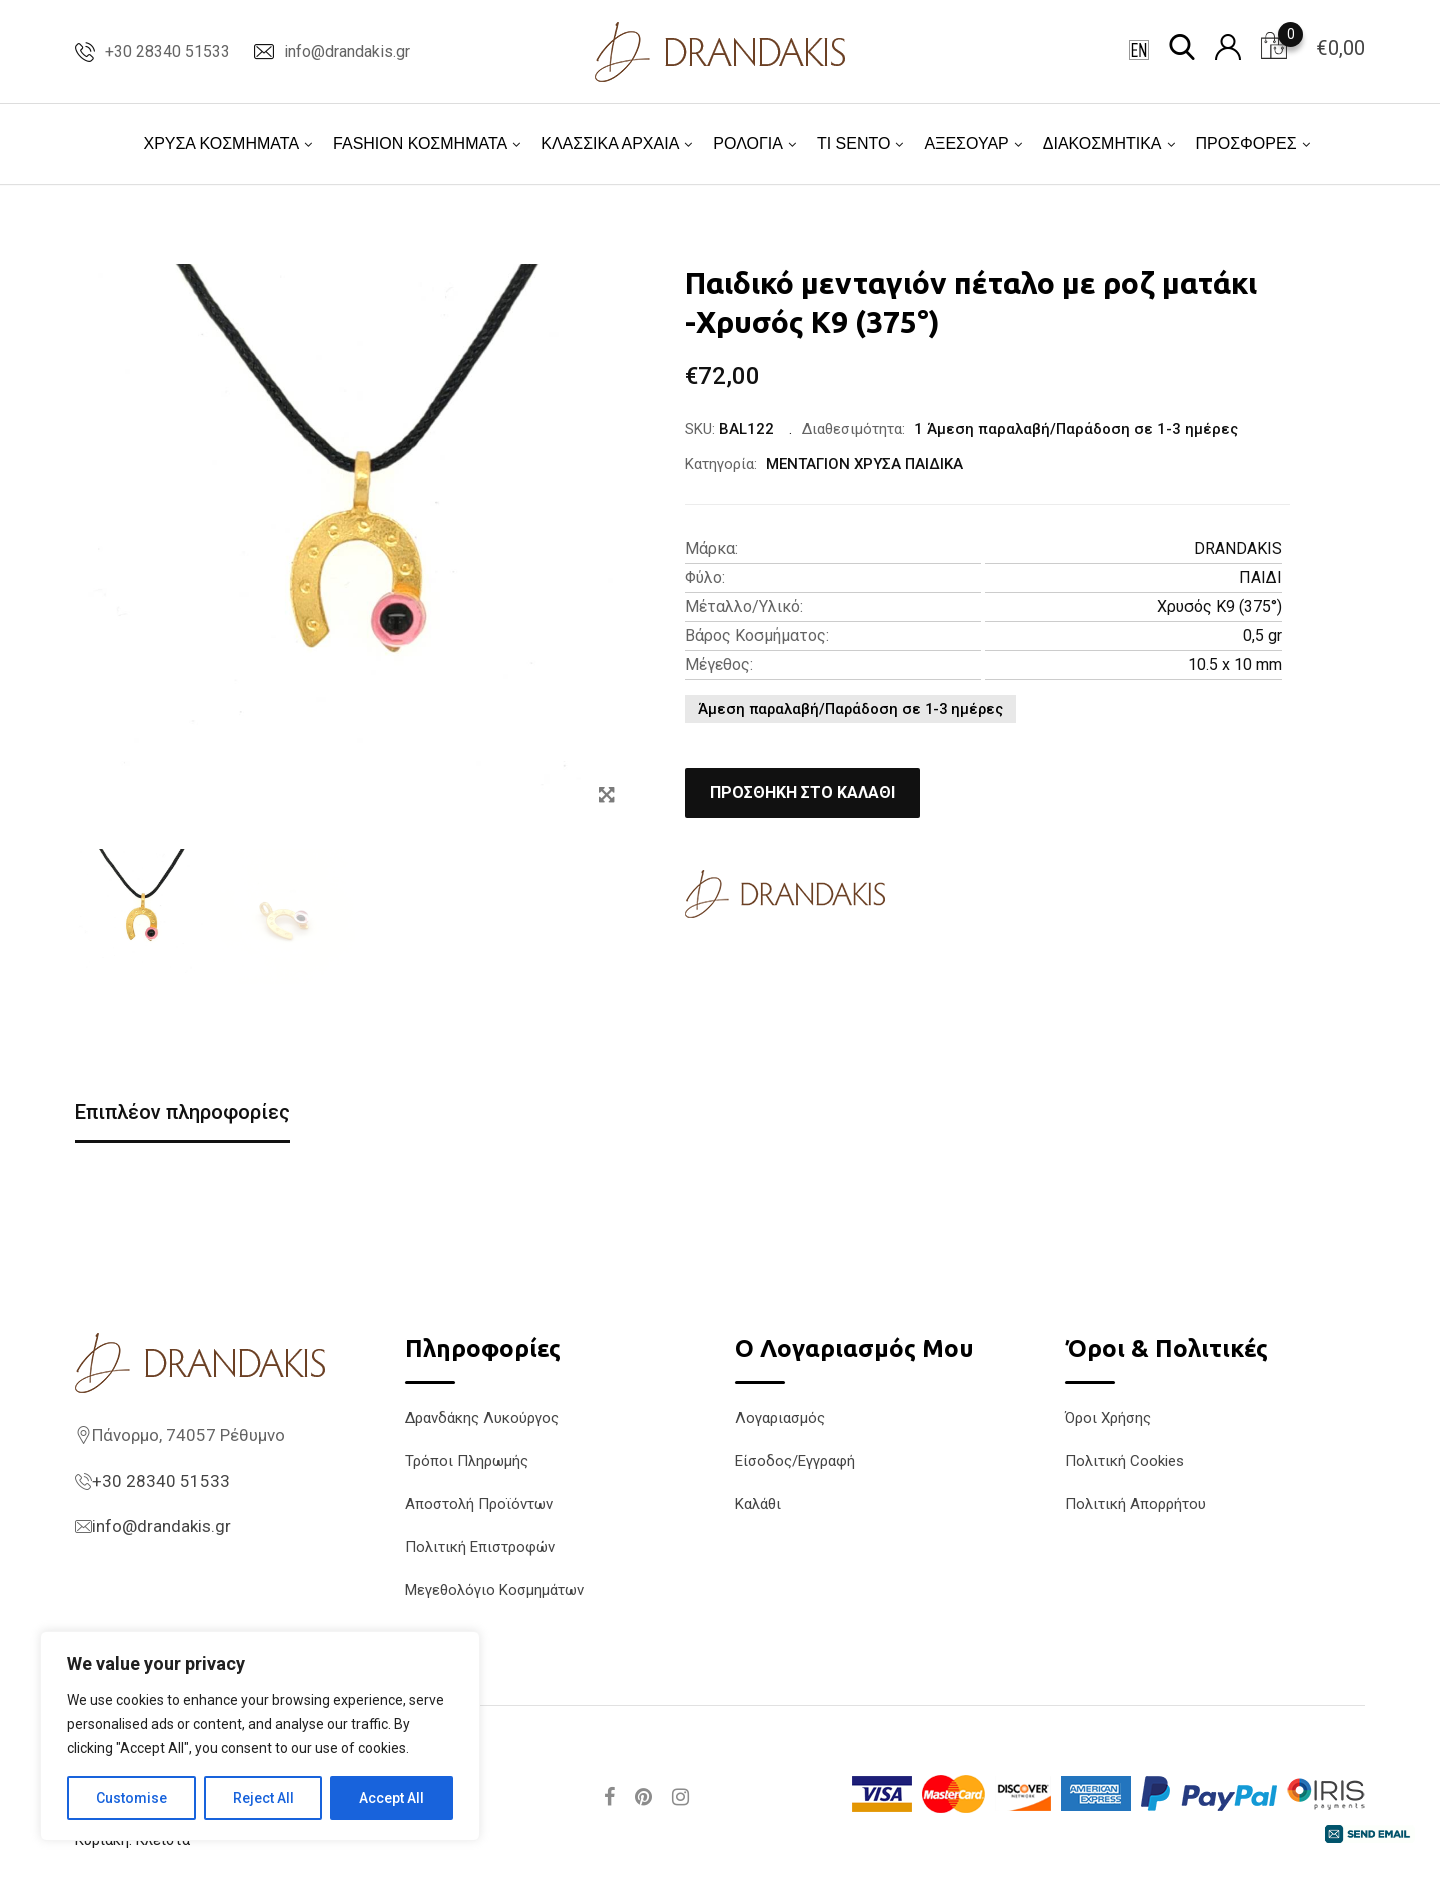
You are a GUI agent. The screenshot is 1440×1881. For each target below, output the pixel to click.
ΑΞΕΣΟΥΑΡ (966, 143)
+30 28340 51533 (167, 51)
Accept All (391, 1798)
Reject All (263, 1798)
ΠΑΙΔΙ (1260, 577)
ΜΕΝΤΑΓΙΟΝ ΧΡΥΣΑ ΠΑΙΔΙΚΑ (864, 464)
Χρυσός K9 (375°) (1219, 606)
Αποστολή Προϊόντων (479, 1504)
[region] (260, 1736)
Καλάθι (758, 1504)
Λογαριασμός (780, 1418)
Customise (131, 1798)
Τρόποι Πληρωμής (466, 1461)
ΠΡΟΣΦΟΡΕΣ (1246, 143)
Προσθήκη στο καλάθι (802, 792)
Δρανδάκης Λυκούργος (482, 1418)
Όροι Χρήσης (1108, 1418)
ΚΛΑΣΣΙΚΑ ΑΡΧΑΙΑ (610, 143)
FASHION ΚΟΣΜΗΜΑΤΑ (420, 143)
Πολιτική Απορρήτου (1135, 1504)
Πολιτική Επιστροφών (480, 1547)
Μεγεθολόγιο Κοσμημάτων (494, 1590)
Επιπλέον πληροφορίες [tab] (182, 1112)
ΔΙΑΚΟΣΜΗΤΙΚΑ (1102, 143)
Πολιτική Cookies (1124, 1461)
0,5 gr (1262, 635)
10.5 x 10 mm (1235, 664)
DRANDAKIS (1238, 548)
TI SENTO (854, 143)
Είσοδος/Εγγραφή (795, 1461)
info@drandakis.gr (347, 51)
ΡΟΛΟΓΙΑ (748, 143)
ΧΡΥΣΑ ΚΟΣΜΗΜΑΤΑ (221, 143)
